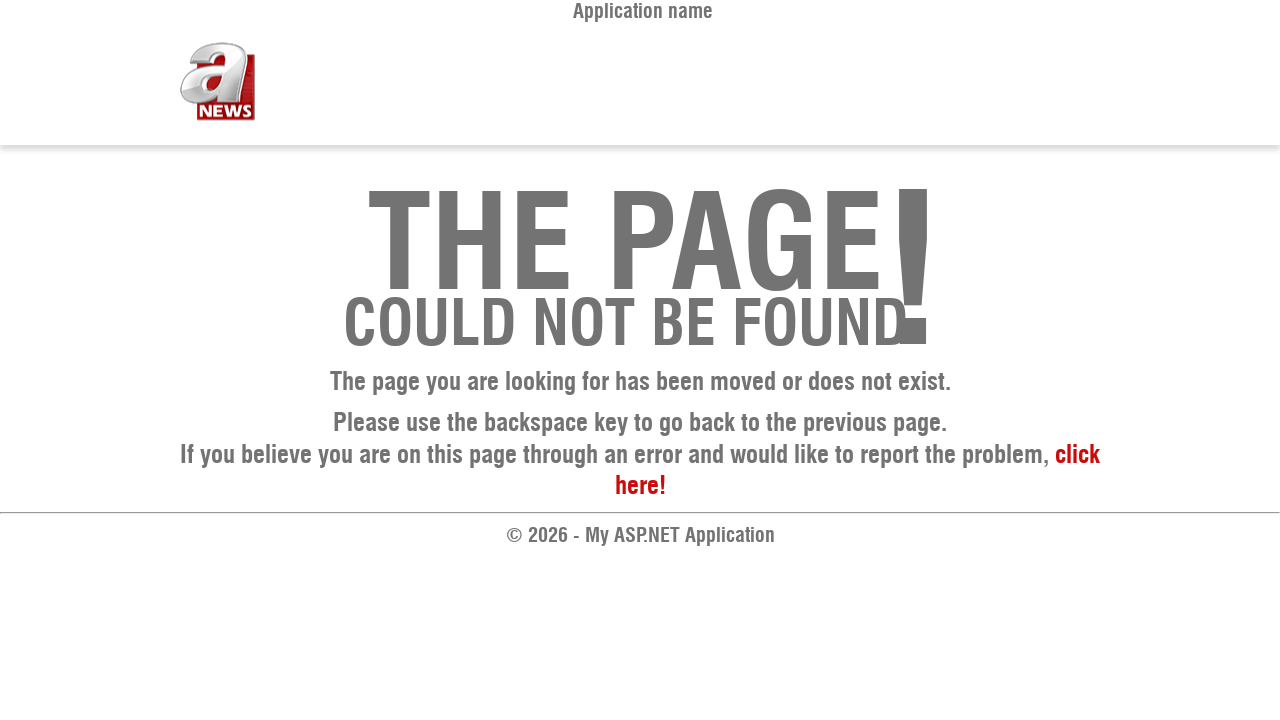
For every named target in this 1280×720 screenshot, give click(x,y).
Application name (643, 12)
